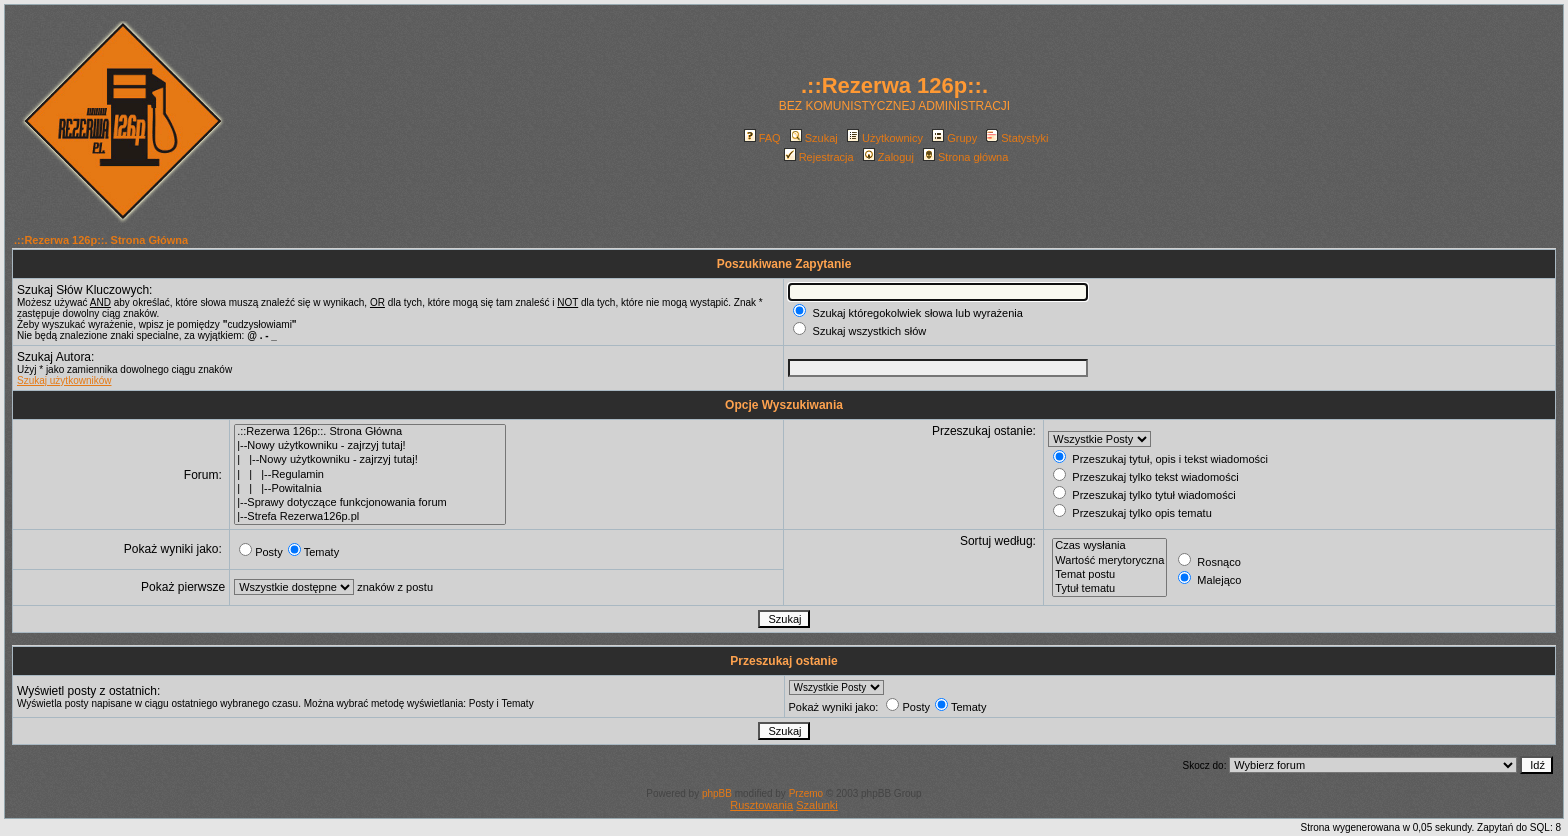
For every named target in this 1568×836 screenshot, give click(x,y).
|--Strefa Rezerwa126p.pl (370, 517)
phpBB (717, 793)
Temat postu (1109, 575)
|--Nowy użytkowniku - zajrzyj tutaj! (370, 446)
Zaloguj (888, 157)
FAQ (762, 138)
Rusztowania (761, 805)
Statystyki (1017, 138)
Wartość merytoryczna (1109, 561)
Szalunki (817, 805)
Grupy (954, 138)
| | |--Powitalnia (370, 489)
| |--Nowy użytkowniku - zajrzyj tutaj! (370, 460)
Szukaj (814, 138)
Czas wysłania (1109, 546)
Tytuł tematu (1109, 589)
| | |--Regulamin (370, 475)
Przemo (806, 793)
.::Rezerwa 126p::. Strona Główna (101, 240)
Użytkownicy (885, 138)
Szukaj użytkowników (64, 380)
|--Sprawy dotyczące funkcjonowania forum (370, 503)
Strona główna (965, 157)
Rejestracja (819, 157)
